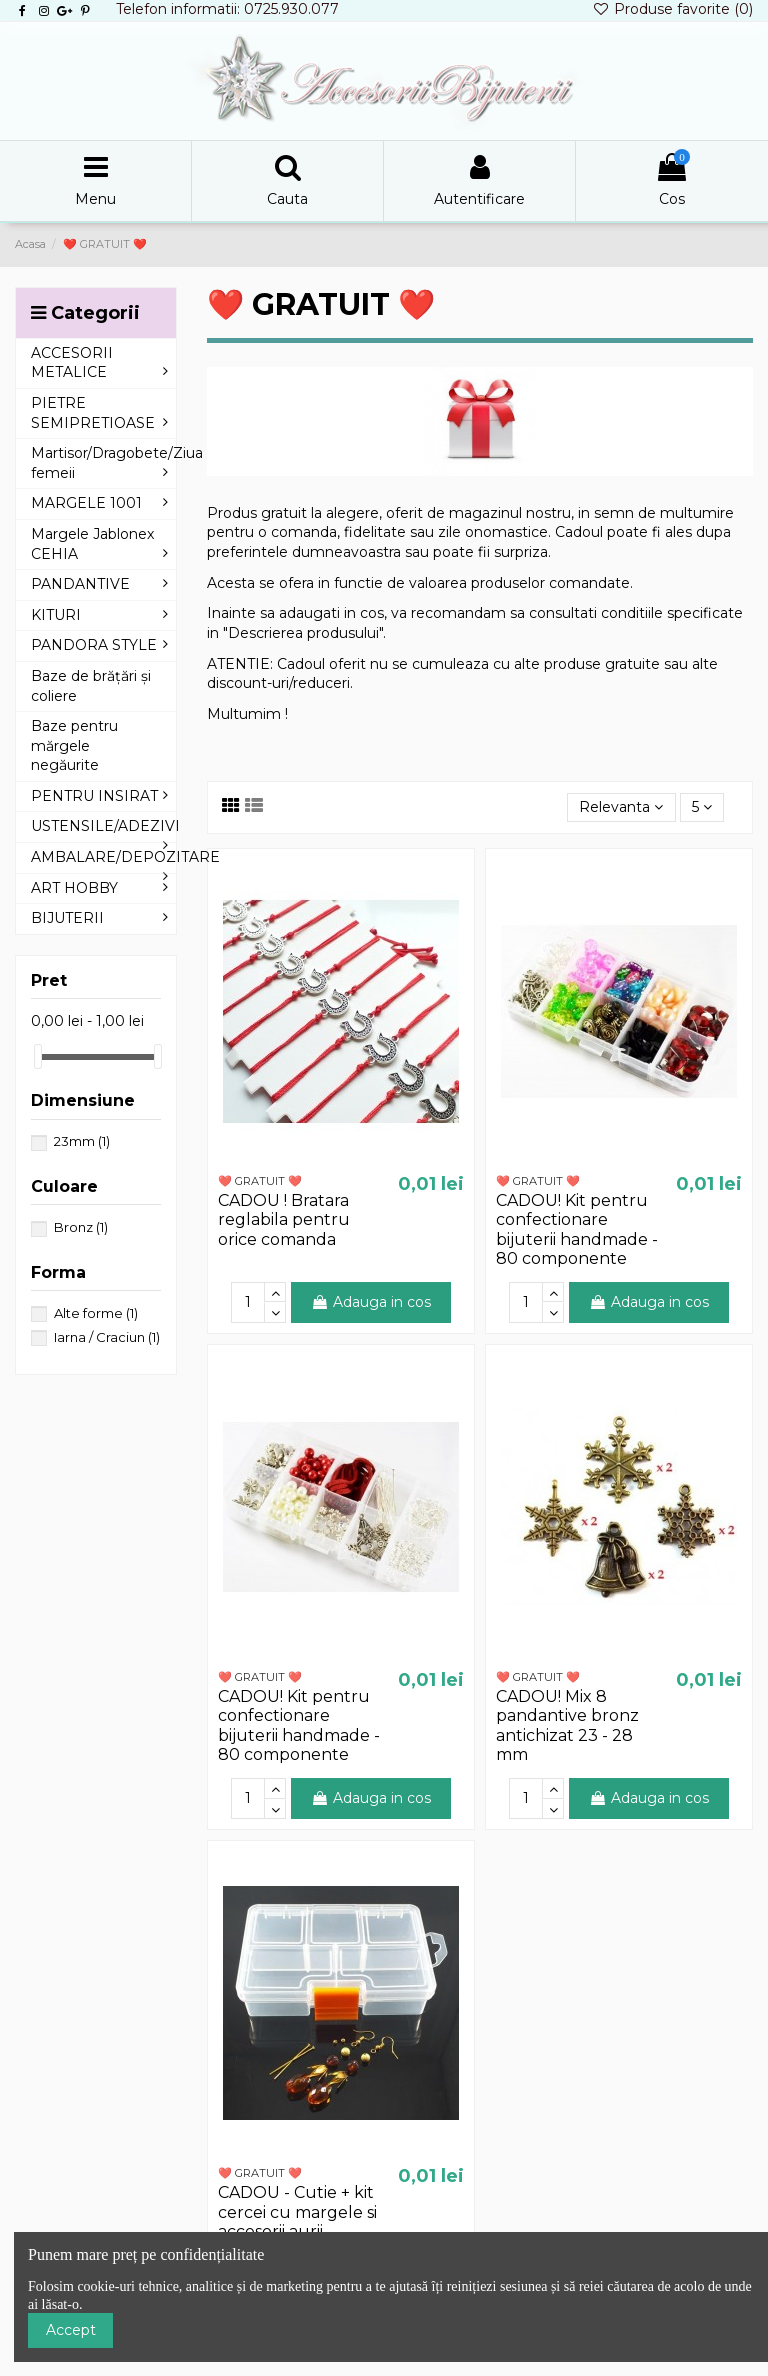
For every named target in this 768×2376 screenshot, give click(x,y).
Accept (71, 2330)
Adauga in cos (371, 1302)
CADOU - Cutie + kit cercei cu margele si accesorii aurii (297, 2211)
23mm (82, 1141)
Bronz (81, 1227)
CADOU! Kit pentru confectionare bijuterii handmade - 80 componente (577, 1229)
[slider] (38, 1056)
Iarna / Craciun (107, 1337)
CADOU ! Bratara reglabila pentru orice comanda (284, 1219)
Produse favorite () (672, 9)
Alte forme (96, 1313)
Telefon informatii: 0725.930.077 (227, 9)
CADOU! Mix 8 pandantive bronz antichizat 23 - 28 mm (567, 1725)
